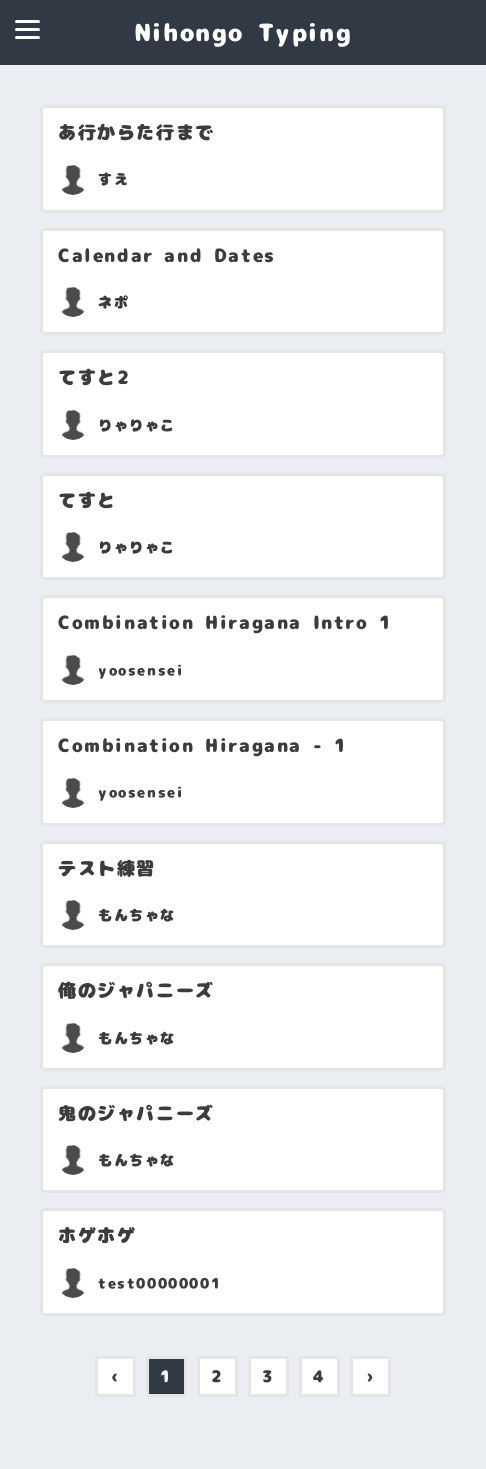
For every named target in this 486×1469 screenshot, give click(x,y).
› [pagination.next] (370, 1376)
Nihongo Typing (243, 32)
